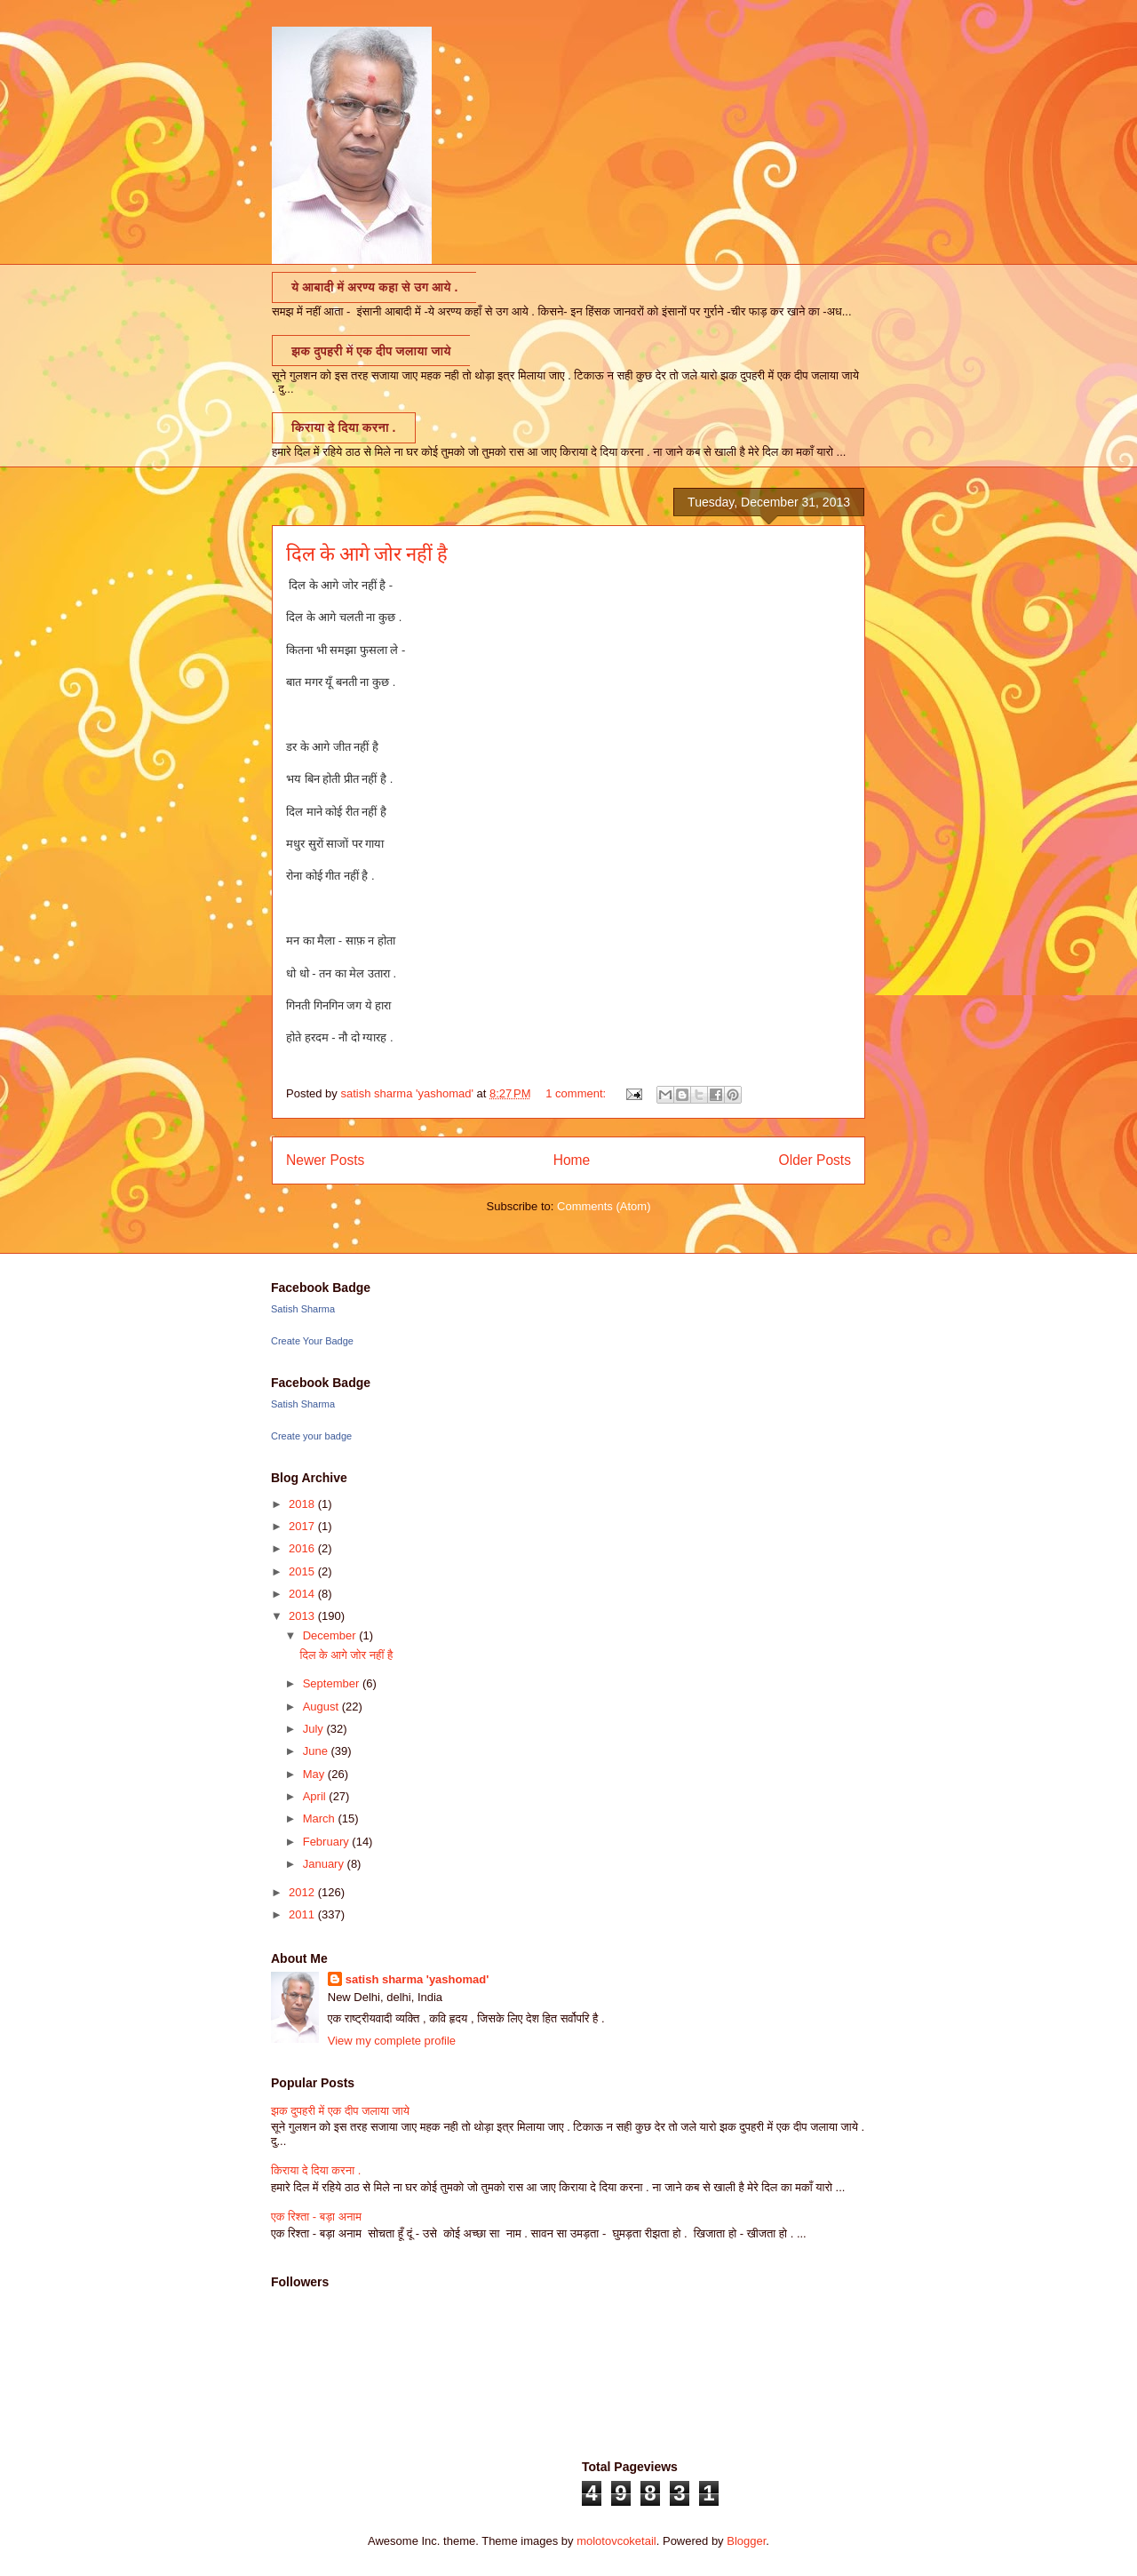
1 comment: (577, 1093)
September (332, 1683)
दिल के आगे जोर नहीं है (367, 554)
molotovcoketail (616, 2541)
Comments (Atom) (603, 1206)
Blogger (746, 2541)
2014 (303, 1593)
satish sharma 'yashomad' (417, 1979)
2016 (303, 1548)
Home (572, 1160)
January (325, 1863)
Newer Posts (325, 1160)
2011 (303, 1914)
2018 (303, 1504)
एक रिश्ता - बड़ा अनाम (316, 2216)
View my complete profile (392, 2040)
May (315, 1774)
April (316, 1796)
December (331, 1635)
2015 (303, 1571)
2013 (303, 1616)
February (328, 1841)
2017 (303, 1526)
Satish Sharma (303, 1309)
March (320, 1818)
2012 (303, 1892)
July (315, 1728)
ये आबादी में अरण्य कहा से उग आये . (374, 287)
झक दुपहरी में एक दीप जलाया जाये (371, 351)
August (322, 1706)
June (317, 1751)
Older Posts (815, 1160)
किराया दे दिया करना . (343, 427)
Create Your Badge (312, 1341)
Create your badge (311, 1436)
